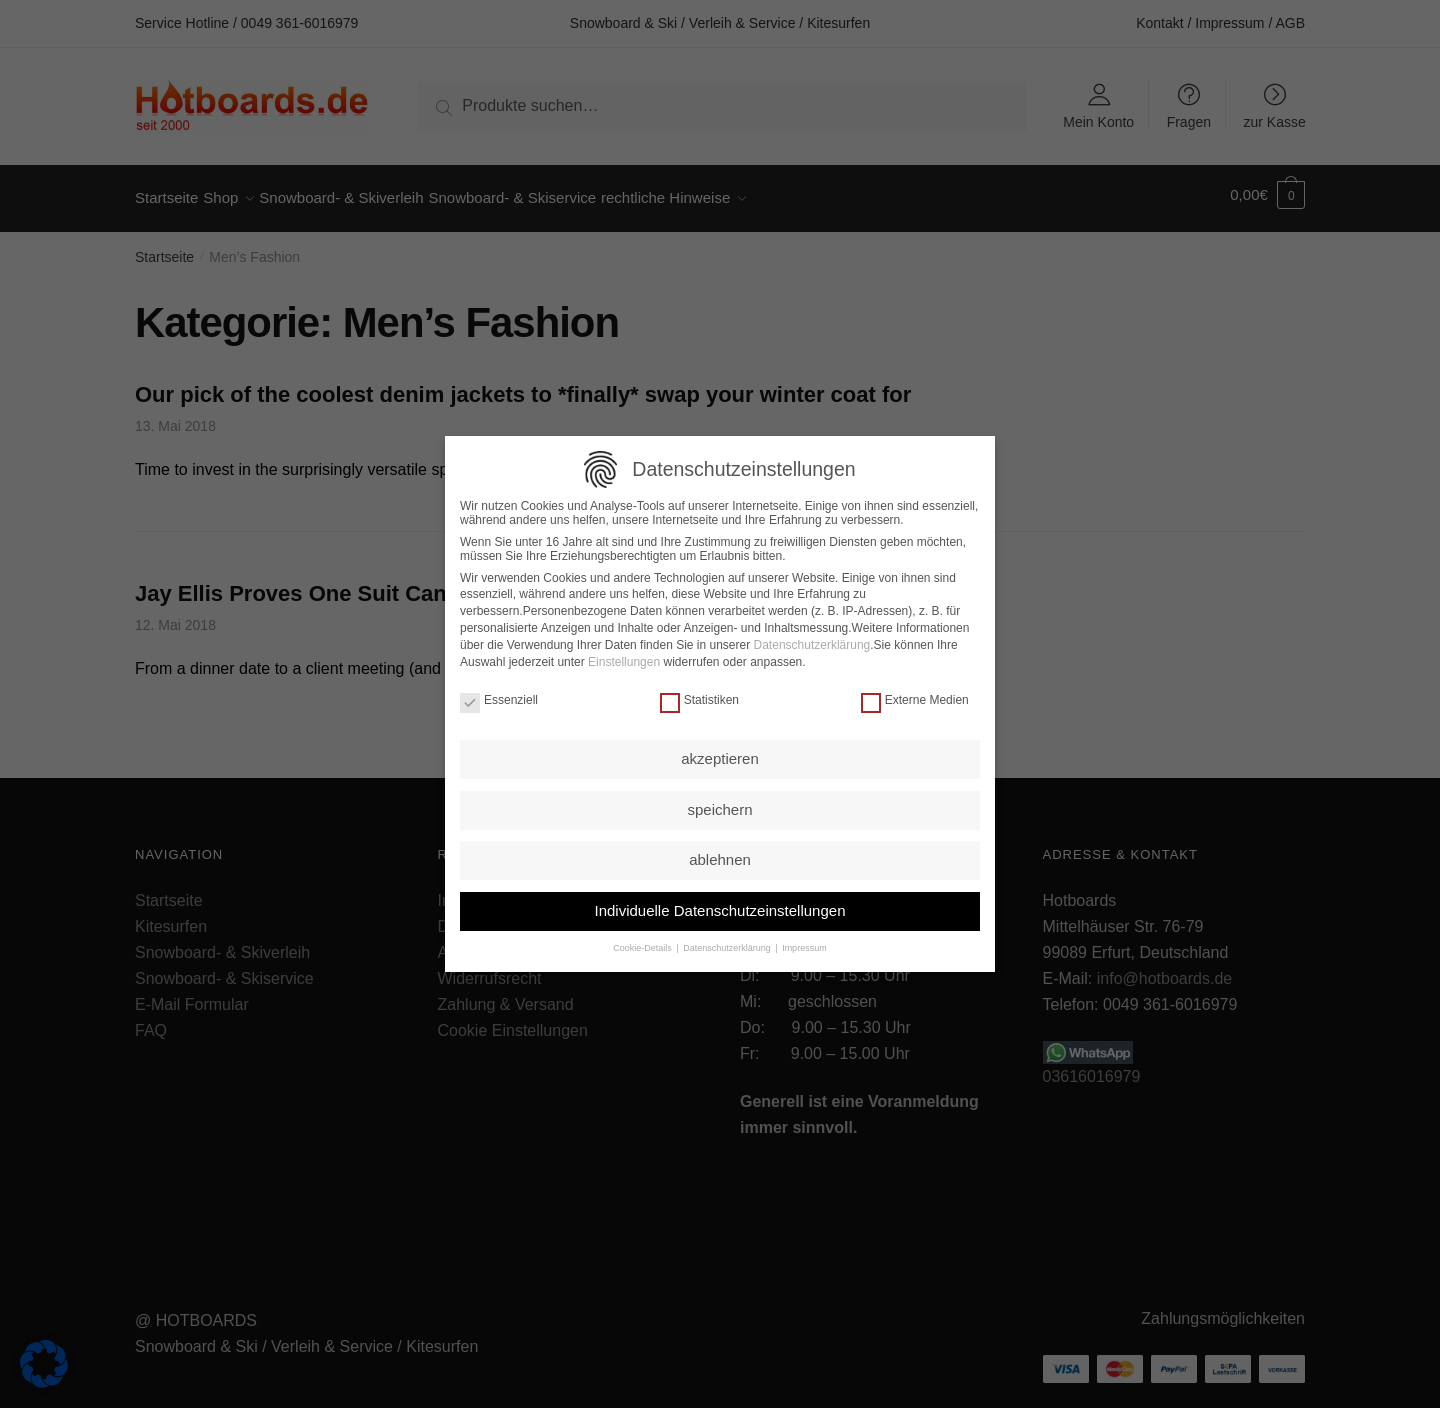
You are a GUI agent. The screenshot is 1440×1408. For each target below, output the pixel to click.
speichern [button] (719, 806)
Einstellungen (624, 659)
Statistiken (699, 697)
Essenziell (499, 697)
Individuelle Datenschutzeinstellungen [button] (719, 907)
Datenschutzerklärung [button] (727, 945)
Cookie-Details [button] (643, 945)
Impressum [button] (803, 945)
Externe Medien (915, 697)
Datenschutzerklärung (812, 642)
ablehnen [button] (720, 856)
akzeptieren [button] (720, 755)
